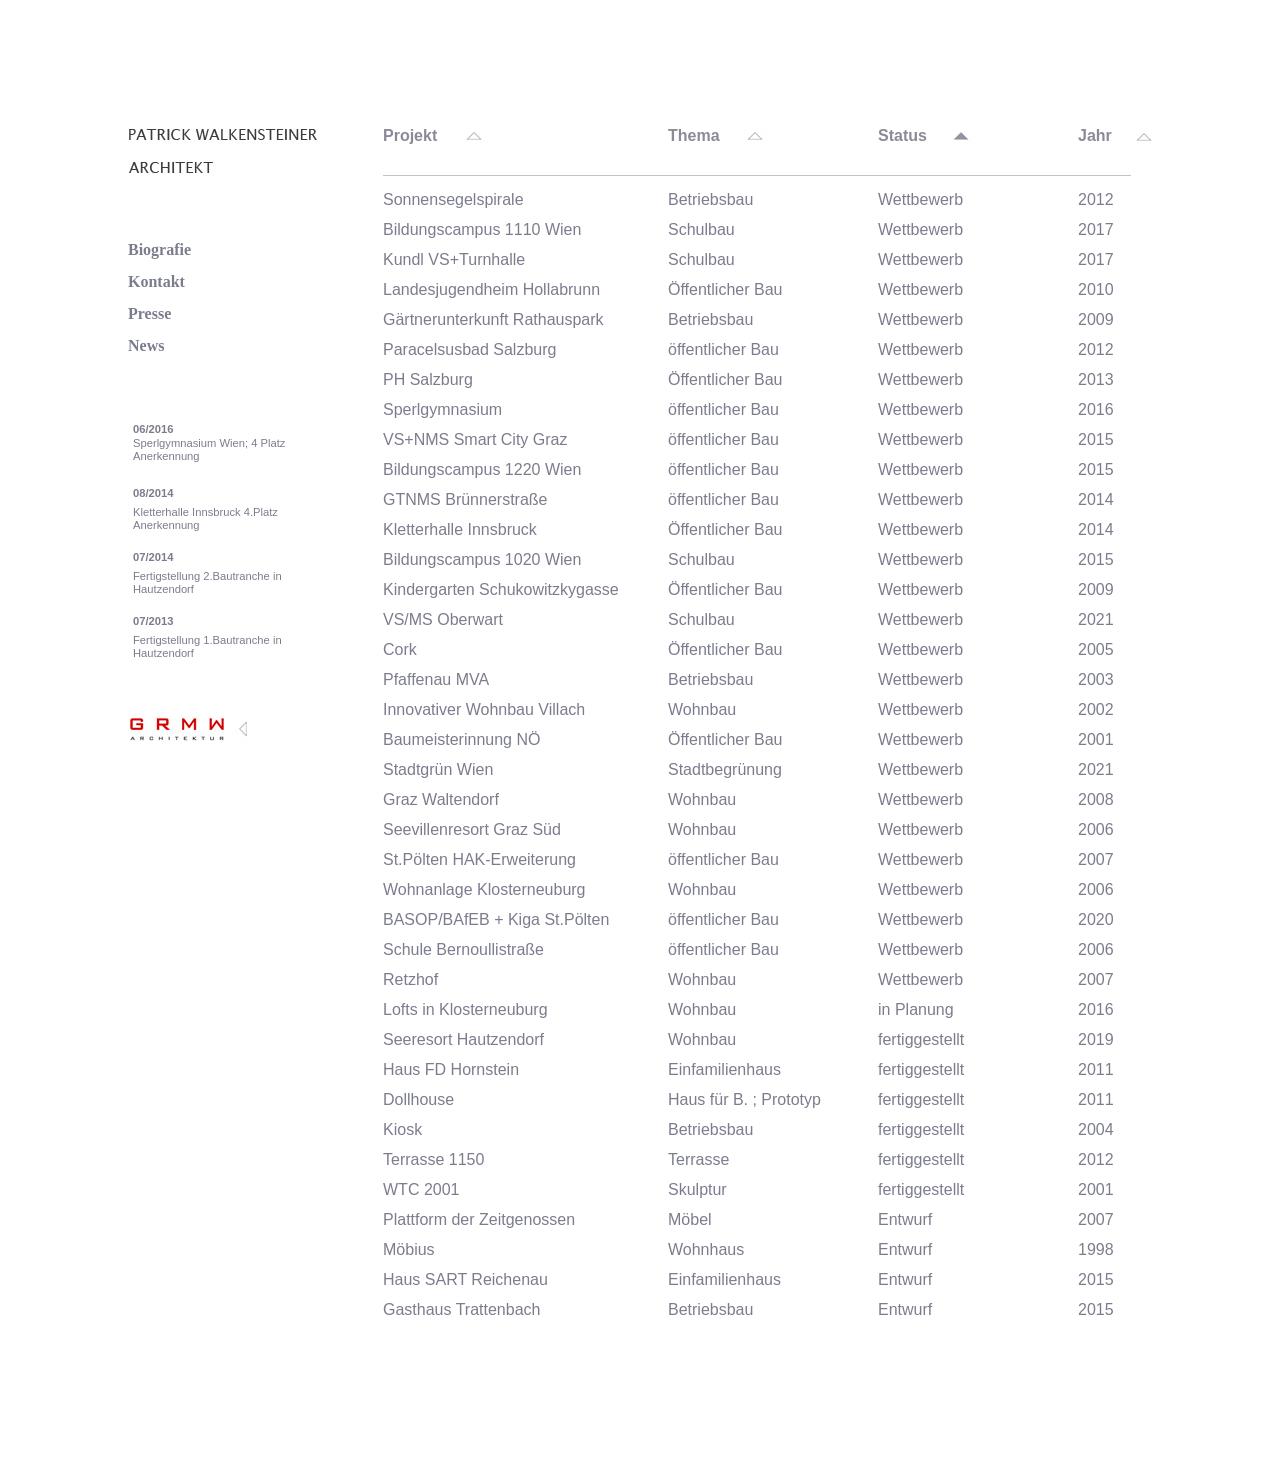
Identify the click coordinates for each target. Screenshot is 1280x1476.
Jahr (1095, 136)
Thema (694, 136)
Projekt (410, 136)
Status (902, 136)
